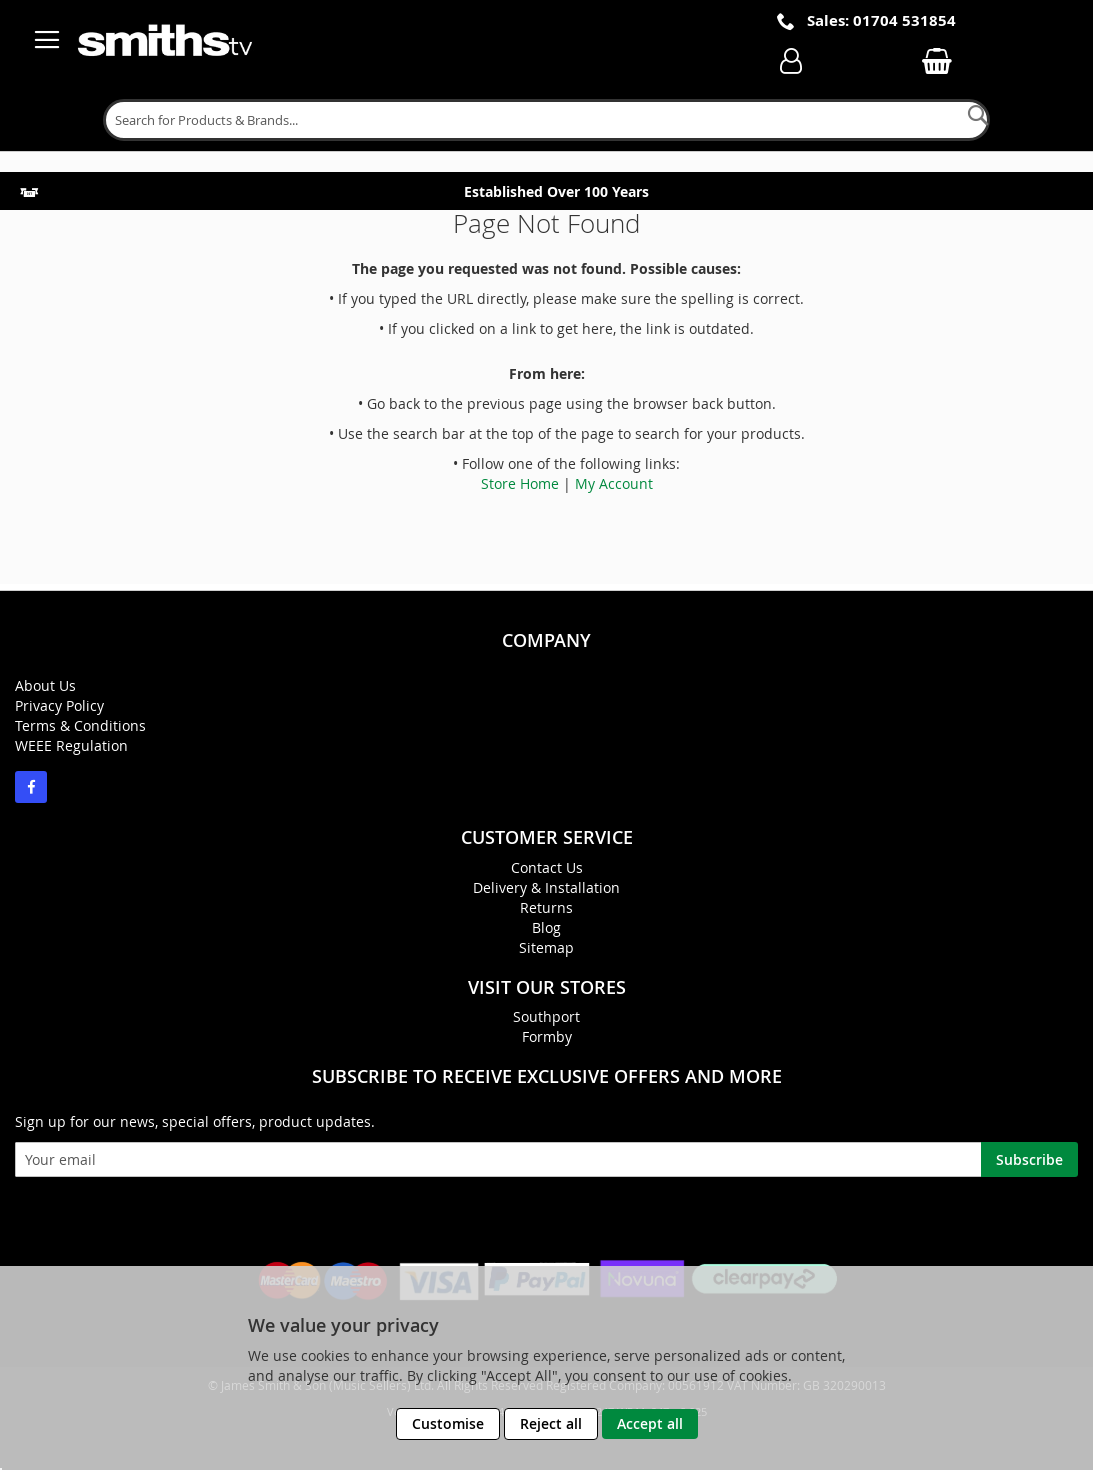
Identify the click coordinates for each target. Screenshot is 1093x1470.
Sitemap (546, 947)
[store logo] (167, 40)
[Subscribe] (1029, 1159)
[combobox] (547, 120)
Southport (546, 1016)
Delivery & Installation (546, 887)
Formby (547, 1036)
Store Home (520, 483)
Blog (546, 927)
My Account (614, 483)
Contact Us (547, 867)
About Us (45, 685)
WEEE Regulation (71, 745)
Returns (546, 907)
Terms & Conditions (80, 725)
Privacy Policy (59, 705)
